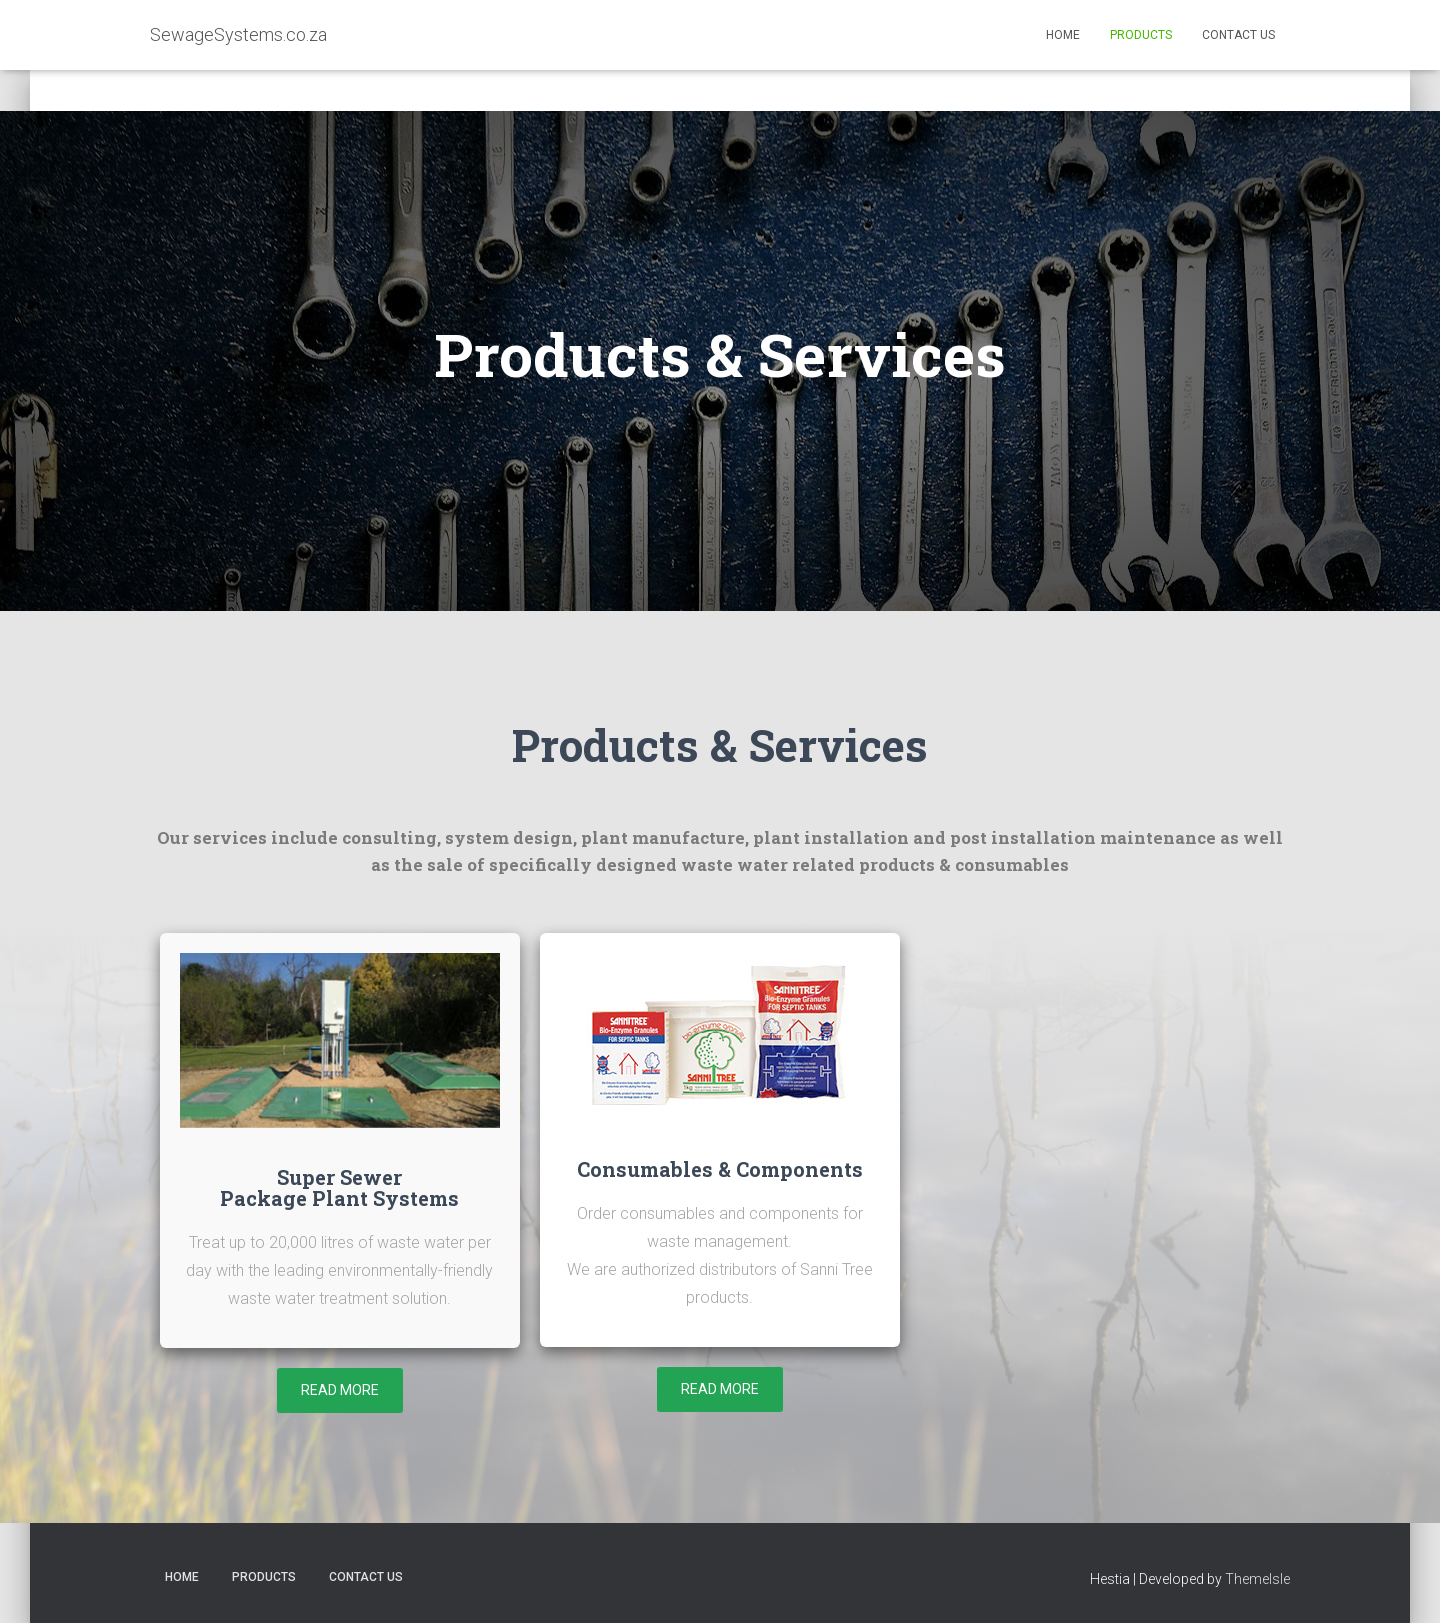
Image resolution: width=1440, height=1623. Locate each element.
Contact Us (1238, 35)
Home (1063, 35)
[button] (340, 1390)
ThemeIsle (1257, 1579)
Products (1141, 35)
